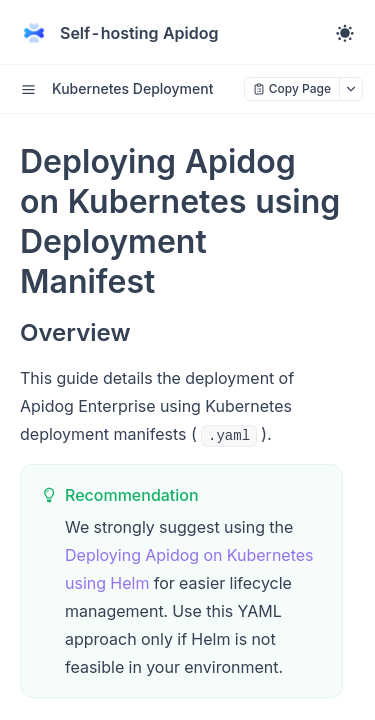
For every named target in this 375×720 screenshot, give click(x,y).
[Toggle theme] (345, 33)
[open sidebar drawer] (28, 89)
